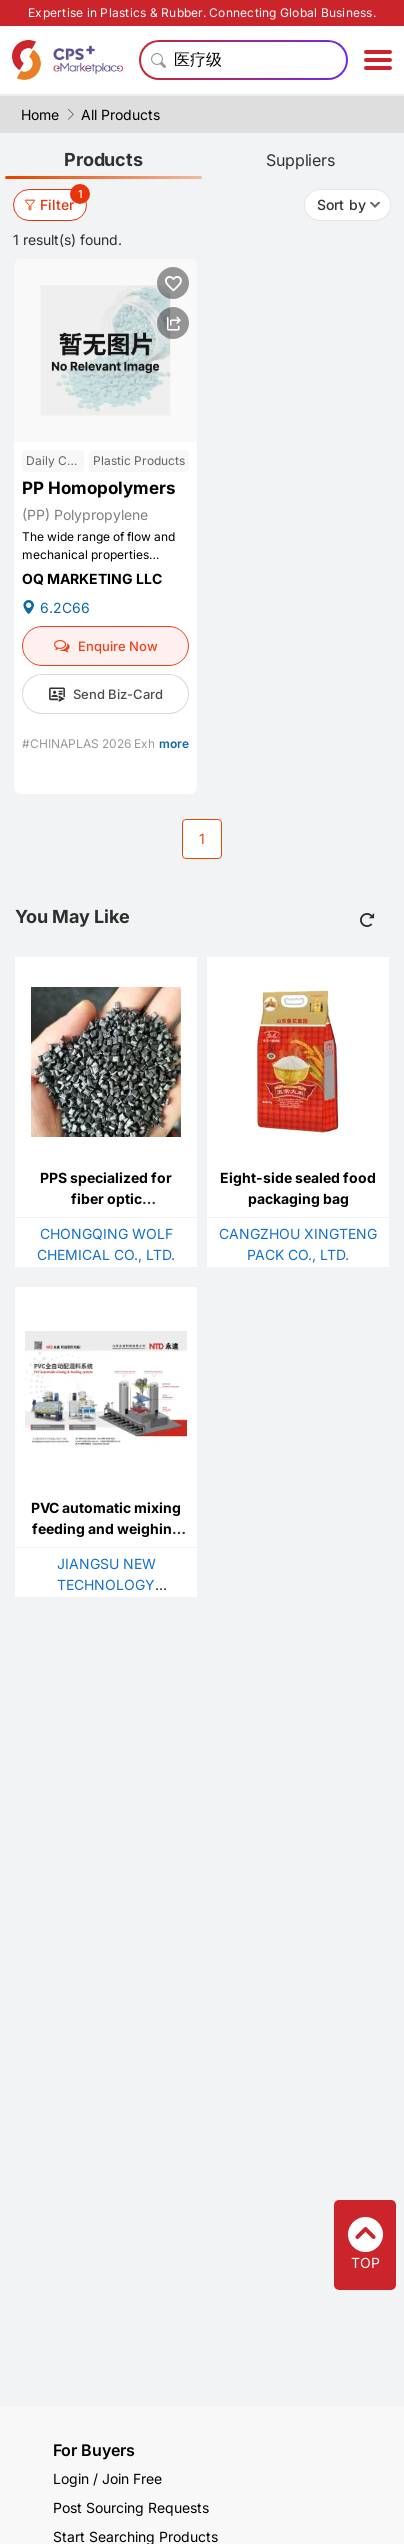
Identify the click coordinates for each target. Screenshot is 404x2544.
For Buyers (94, 2450)
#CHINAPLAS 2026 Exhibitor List (114, 743)
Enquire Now (106, 646)
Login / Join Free (107, 2478)
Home (40, 114)
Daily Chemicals (55, 460)
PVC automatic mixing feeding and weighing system (106, 1528)
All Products (120, 114)
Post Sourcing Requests (131, 2507)
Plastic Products (139, 460)
